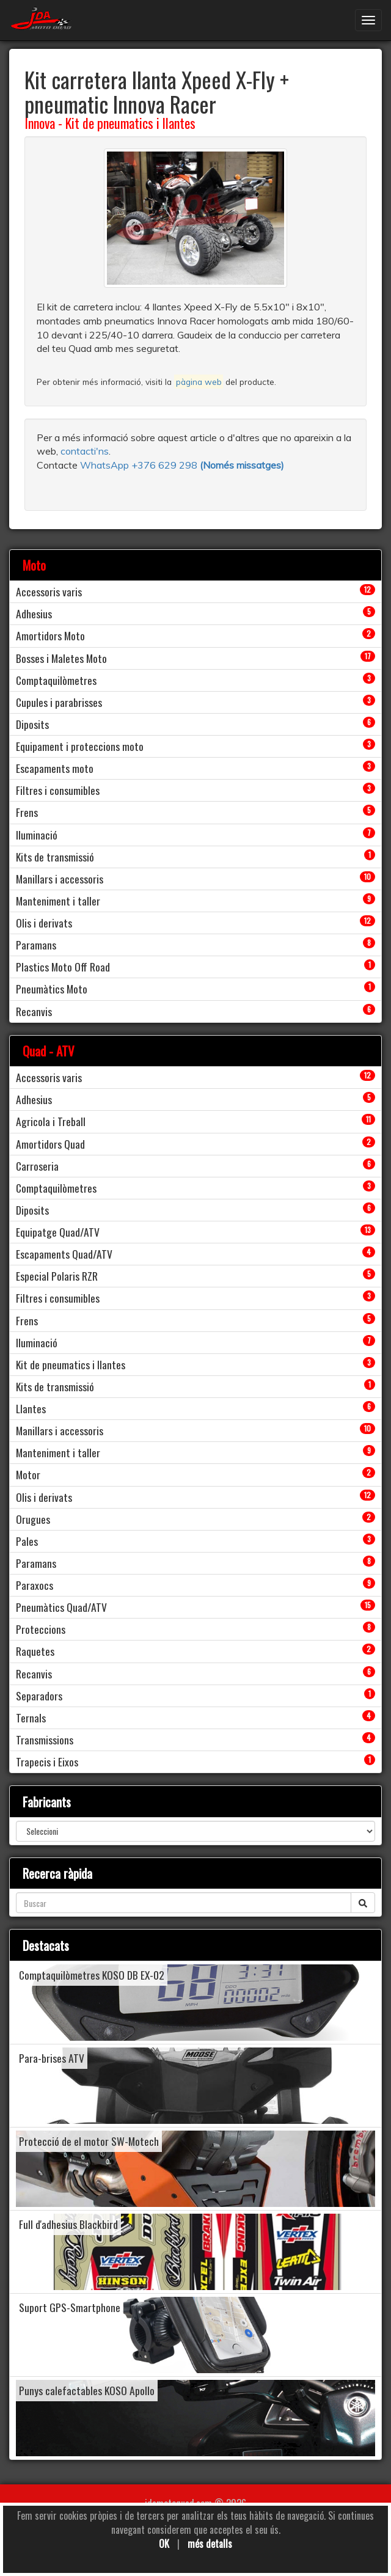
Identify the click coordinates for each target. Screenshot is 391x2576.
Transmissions (44, 1739)
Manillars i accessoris (59, 879)
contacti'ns (84, 451)
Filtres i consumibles (58, 790)
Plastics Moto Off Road (63, 967)
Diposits (32, 724)
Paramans (36, 945)
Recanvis (34, 1011)
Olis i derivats (44, 923)
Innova (39, 123)
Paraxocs (34, 1585)
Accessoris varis (49, 591)
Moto (34, 564)
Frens (27, 812)
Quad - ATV (49, 1050)
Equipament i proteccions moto (80, 746)
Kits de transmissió (55, 857)
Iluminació (36, 835)
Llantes (31, 1408)
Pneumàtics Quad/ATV (61, 1607)
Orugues (33, 1519)
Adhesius (34, 613)
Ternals (31, 1717)
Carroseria (37, 1166)
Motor (28, 1474)
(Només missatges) (242, 465)
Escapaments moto (54, 768)
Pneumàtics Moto (51, 989)
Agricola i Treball (51, 1121)
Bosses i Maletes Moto (61, 658)
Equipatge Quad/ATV (58, 1232)
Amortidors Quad (50, 1144)
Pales (27, 1541)
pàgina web (199, 381)
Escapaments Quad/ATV (64, 1254)
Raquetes (35, 1651)
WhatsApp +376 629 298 (140, 465)
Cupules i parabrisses (59, 702)
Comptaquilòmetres (56, 680)
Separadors (39, 1695)
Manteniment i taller (58, 901)
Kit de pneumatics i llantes (130, 123)
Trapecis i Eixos (47, 1761)
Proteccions (40, 1629)
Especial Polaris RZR (57, 1276)
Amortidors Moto (50, 635)
